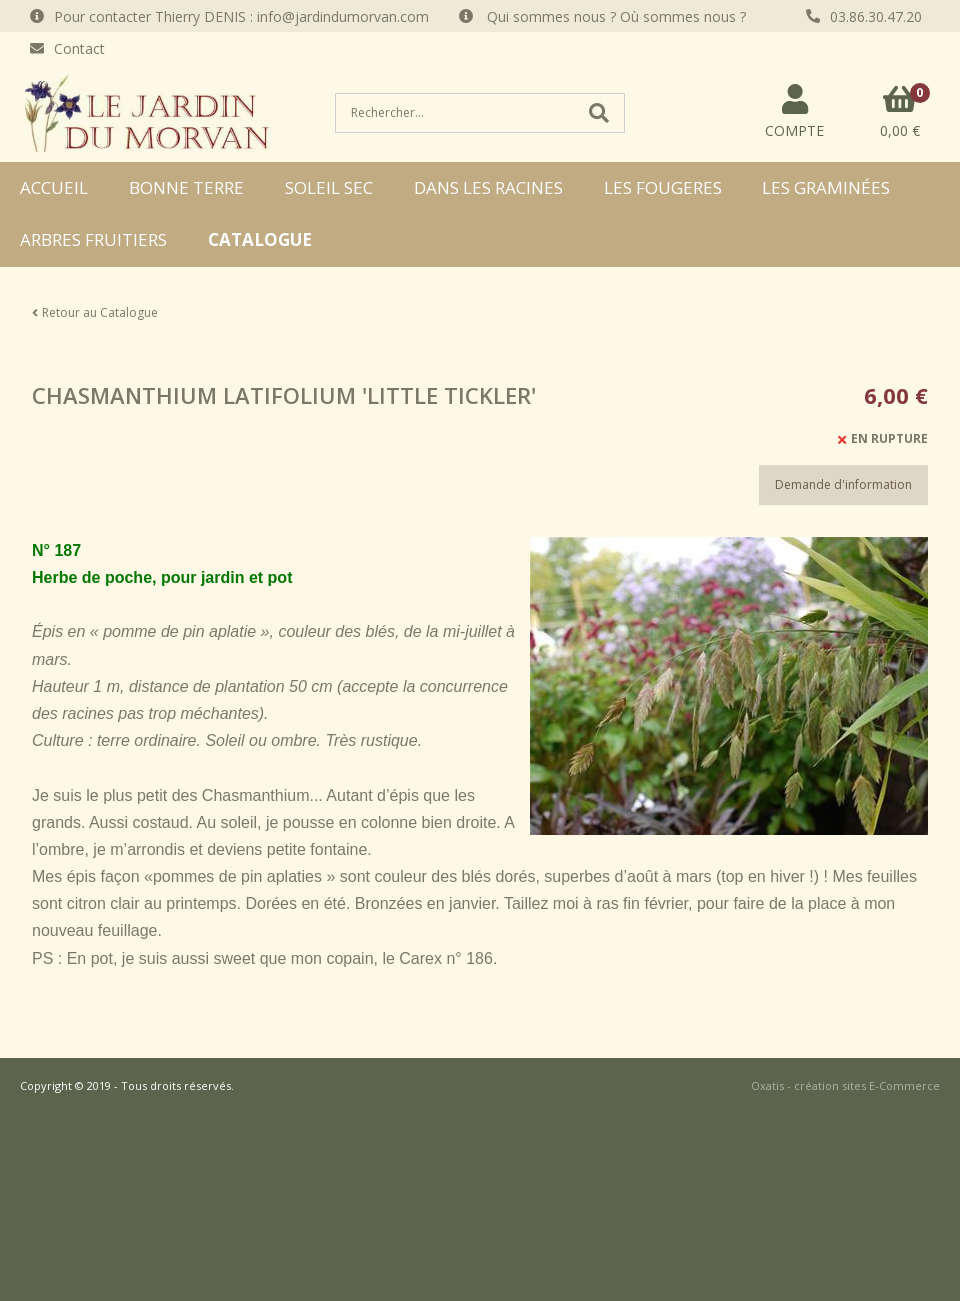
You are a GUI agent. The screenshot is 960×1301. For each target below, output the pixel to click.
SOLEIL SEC (329, 187)
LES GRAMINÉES (826, 187)
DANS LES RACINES (488, 187)
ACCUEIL (54, 187)
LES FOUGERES (663, 187)
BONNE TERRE (186, 187)
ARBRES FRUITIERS (93, 239)
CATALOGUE (260, 239)
